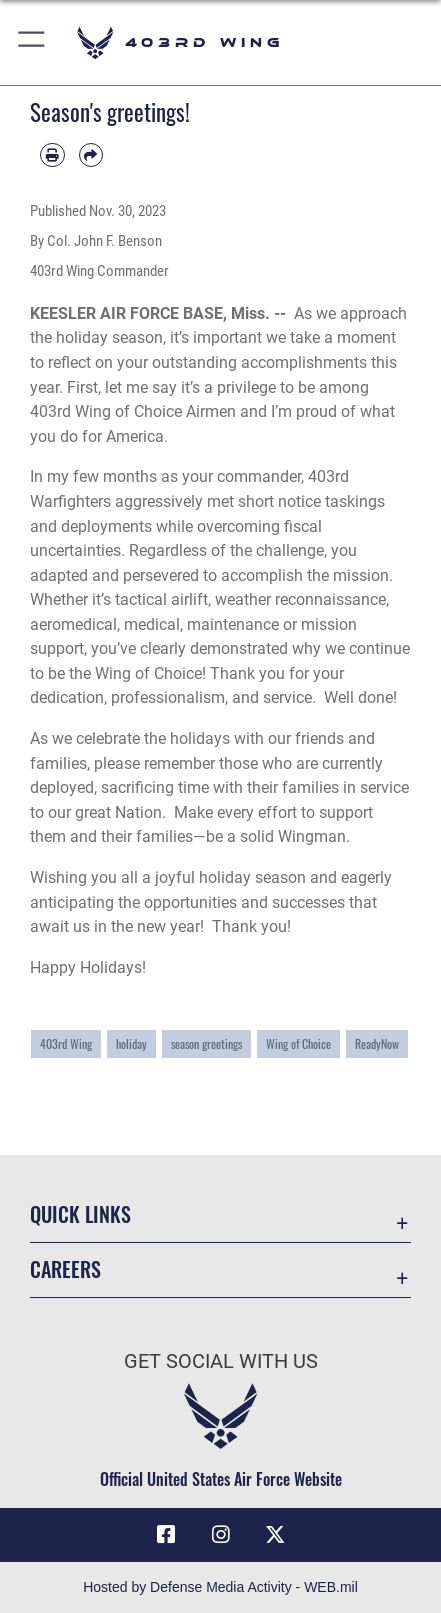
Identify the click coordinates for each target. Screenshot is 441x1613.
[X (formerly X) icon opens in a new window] (275, 1535)
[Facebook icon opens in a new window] (166, 1535)
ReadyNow (377, 1043)
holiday (131, 1043)
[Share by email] (91, 155)
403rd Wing (66, 1043)
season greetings (206, 1043)
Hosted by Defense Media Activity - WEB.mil (220, 1587)
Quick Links (80, 1214)
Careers (65, 1269)
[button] (32, 42)
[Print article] (52, 155)
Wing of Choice (298, 1043)
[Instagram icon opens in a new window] (221, 1535)
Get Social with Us (221, 1361)
